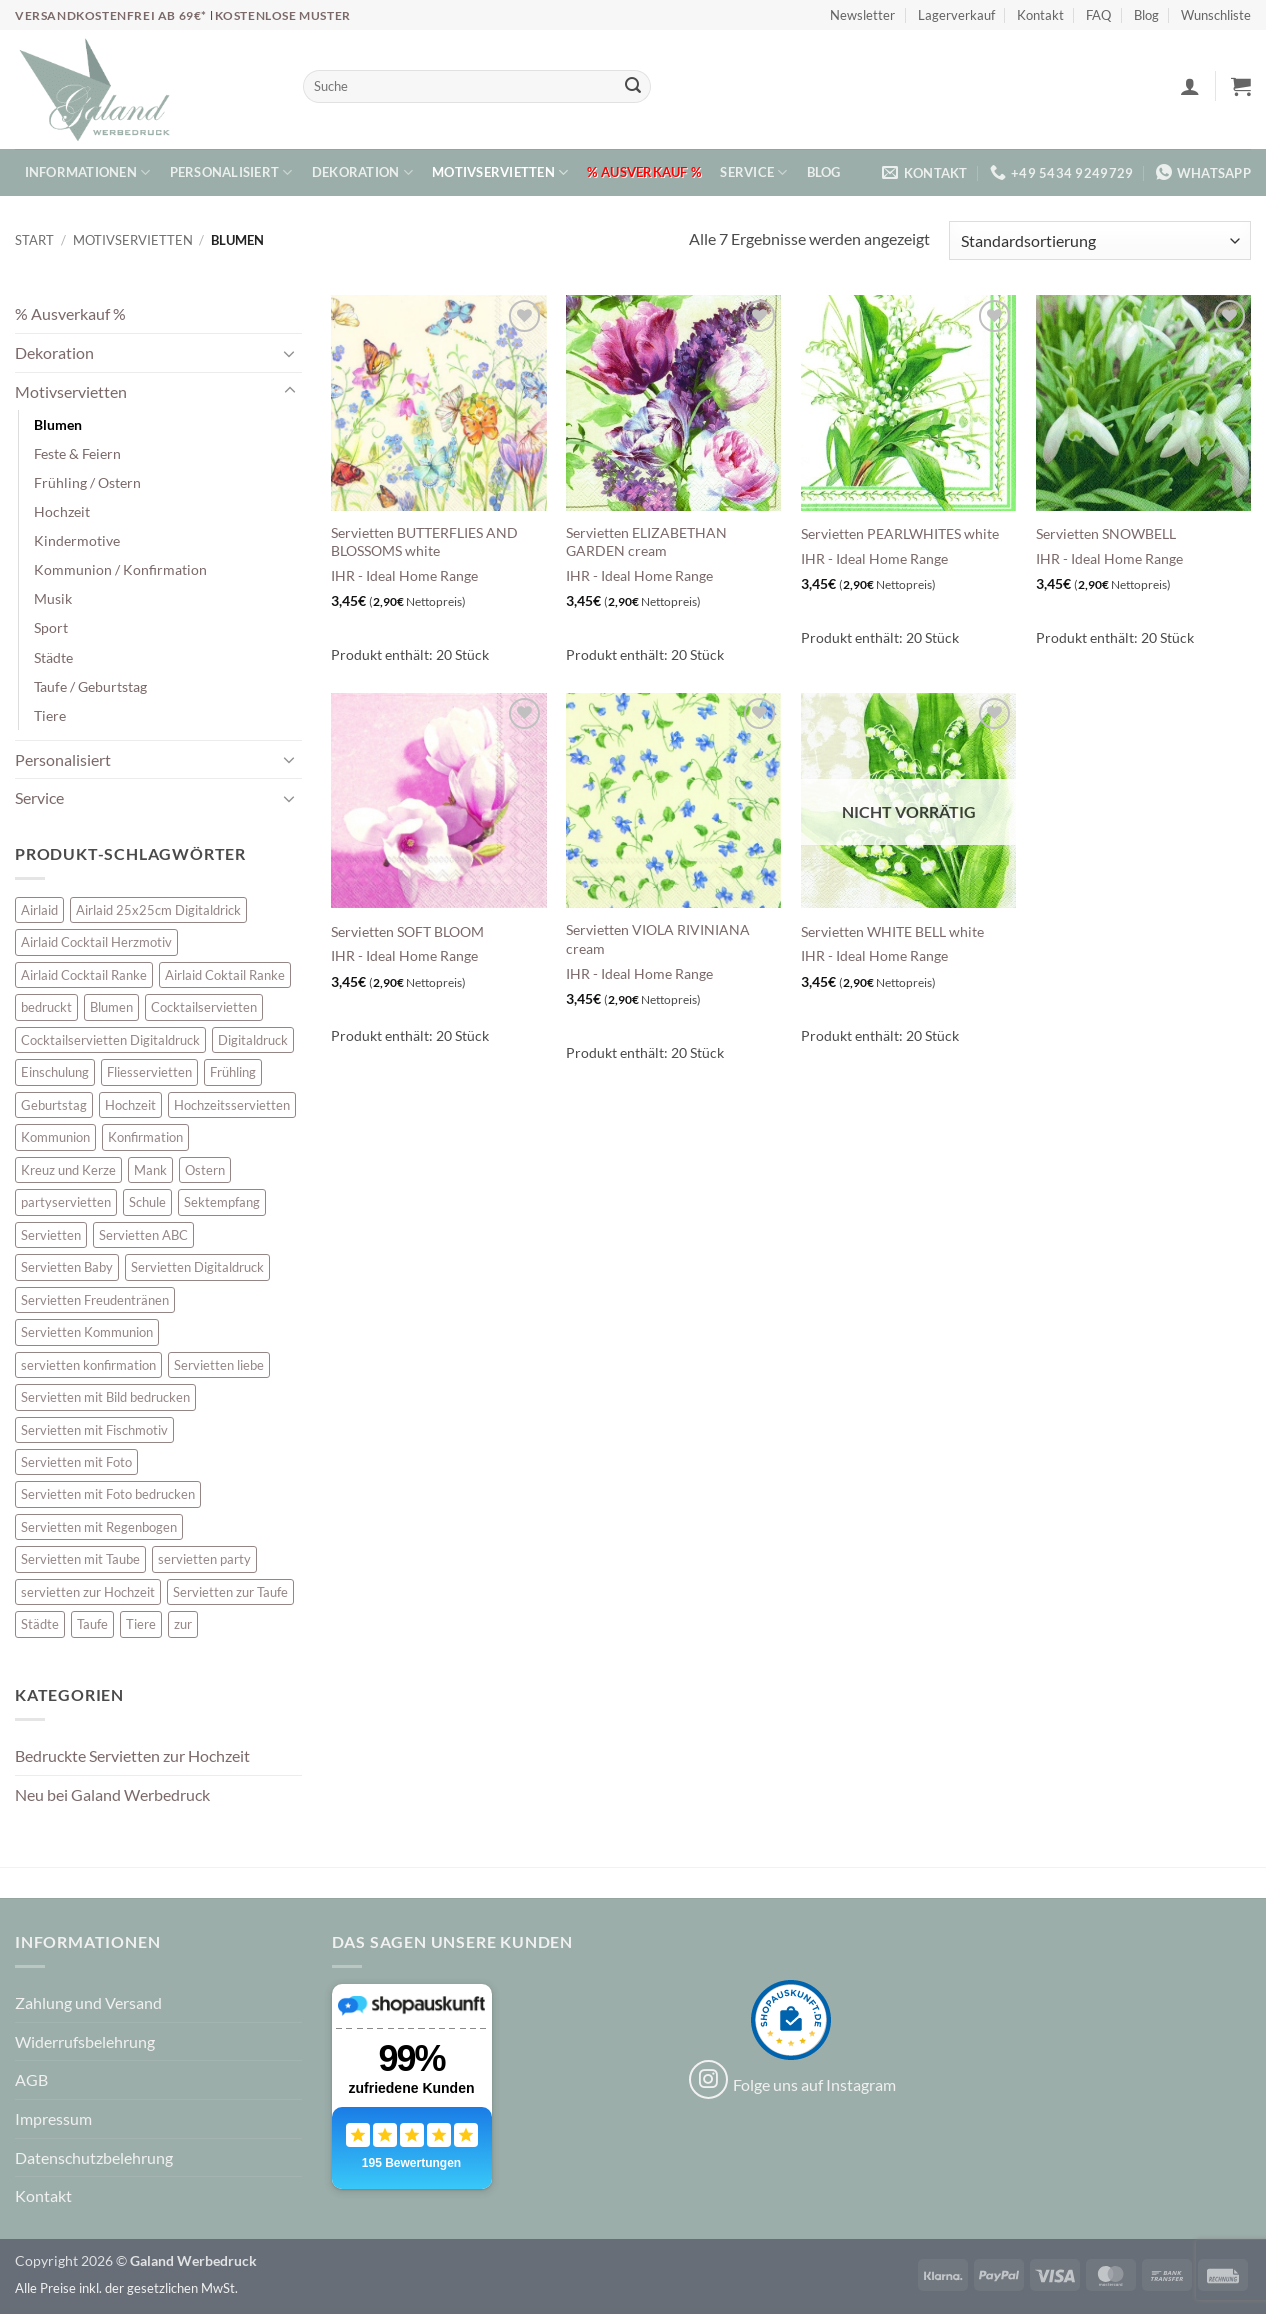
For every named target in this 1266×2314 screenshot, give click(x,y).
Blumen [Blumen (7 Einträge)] (111, 1007)
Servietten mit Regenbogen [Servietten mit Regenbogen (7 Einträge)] (99, 1527)
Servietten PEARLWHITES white (900, 533)
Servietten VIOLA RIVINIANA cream (658, 939)
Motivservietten (500, 172)
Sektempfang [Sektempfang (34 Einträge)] (222, 1202)
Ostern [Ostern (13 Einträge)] (205, 1170)
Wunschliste (1216, 15)
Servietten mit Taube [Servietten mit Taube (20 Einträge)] (80, 1559)
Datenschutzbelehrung (94, 2157)
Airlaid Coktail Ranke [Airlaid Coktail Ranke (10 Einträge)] (225, 975)
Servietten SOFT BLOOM (407, 931)
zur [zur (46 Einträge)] (183, 1624)
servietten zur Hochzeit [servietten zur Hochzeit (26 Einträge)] (88, 1592)
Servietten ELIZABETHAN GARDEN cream (646, 542)
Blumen (58, 424)
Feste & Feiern (77, 453)
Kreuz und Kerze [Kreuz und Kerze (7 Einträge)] (68, 1170)
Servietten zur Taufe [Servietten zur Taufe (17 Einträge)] (230, 1592)
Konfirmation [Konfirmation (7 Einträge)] (145, 1137)
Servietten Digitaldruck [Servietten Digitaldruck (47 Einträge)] (197, 1267)
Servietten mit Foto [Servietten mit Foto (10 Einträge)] (76, 1462)
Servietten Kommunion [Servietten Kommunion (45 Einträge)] (87, 1332)
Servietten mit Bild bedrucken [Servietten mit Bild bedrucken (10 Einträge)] (105, 1397)
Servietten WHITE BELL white (892, 931)
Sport (51, 627)
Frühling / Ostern (87, 482)
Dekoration (362, 172)
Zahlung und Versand (88, 2002)
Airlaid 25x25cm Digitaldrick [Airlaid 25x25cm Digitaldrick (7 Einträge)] (158, 910)
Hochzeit (62, 511)
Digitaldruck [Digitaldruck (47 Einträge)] (253, 1040)
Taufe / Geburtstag (90, 686)
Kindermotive (77, 540)
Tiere (50, 715)
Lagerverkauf (956, 15)
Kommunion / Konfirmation (120, 569)
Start (34, 240)
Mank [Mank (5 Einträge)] (150, 1170)
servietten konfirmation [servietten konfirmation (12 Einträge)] (88, 1365)
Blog (1146, 15)
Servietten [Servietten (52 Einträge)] (51, 1235)
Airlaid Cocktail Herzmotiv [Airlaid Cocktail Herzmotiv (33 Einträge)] (96, 942)
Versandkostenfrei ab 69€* (112, 15)
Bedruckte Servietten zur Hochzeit (132, 1755)
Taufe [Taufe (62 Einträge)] (92, 1624)
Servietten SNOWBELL (1106, 533)
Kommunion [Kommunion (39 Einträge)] (55, 1137)
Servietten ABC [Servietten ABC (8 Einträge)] (143, 1235)
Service (753, 172)
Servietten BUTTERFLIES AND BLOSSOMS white (424, 542)
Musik (53, 598)
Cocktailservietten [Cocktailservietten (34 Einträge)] (204, 1007)
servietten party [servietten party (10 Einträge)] (204, 1559)
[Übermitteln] (633, 87)
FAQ (1098, 15)
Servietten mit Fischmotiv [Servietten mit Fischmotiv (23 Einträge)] (94, 1430)
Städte (53, 657)
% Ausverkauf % (644, 172)
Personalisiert (231, 172)
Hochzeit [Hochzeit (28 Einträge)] (130, 1105)
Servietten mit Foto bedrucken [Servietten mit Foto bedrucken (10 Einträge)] (108, 1494)
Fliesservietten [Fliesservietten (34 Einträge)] (149, 1072)
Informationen (88, 172)
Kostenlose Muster (283, 15)
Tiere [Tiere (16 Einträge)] (141, 1624)
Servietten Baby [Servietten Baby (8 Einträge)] (67, 1267)
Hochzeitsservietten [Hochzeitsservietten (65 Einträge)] (232, 1105)
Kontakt (1040, 15)
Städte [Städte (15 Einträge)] (40, 1624)
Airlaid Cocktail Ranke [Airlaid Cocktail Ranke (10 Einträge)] (84, 975)
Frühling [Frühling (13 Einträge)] (233, 1072)
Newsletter (862, 15)
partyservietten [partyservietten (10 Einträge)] (66, 1202)
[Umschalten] (290, 353)
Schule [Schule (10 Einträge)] (147, 1202)
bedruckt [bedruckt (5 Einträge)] (46, 1007)
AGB (31, 2079)
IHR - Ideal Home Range (404, 575)
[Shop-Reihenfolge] (1100, 240)
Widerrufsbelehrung (85, 2041)
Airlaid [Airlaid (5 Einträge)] (39, 910)
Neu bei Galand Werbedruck (112, 1794)
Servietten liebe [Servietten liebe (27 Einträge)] (219, 1365)
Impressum (53, 2118)
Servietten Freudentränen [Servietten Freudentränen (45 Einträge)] (95, 1300)
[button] (1190, 86)
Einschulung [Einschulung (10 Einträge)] (55, 1072)
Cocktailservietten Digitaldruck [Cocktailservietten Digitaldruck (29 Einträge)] (110, 1040)
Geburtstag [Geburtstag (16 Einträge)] (54, 1105)
